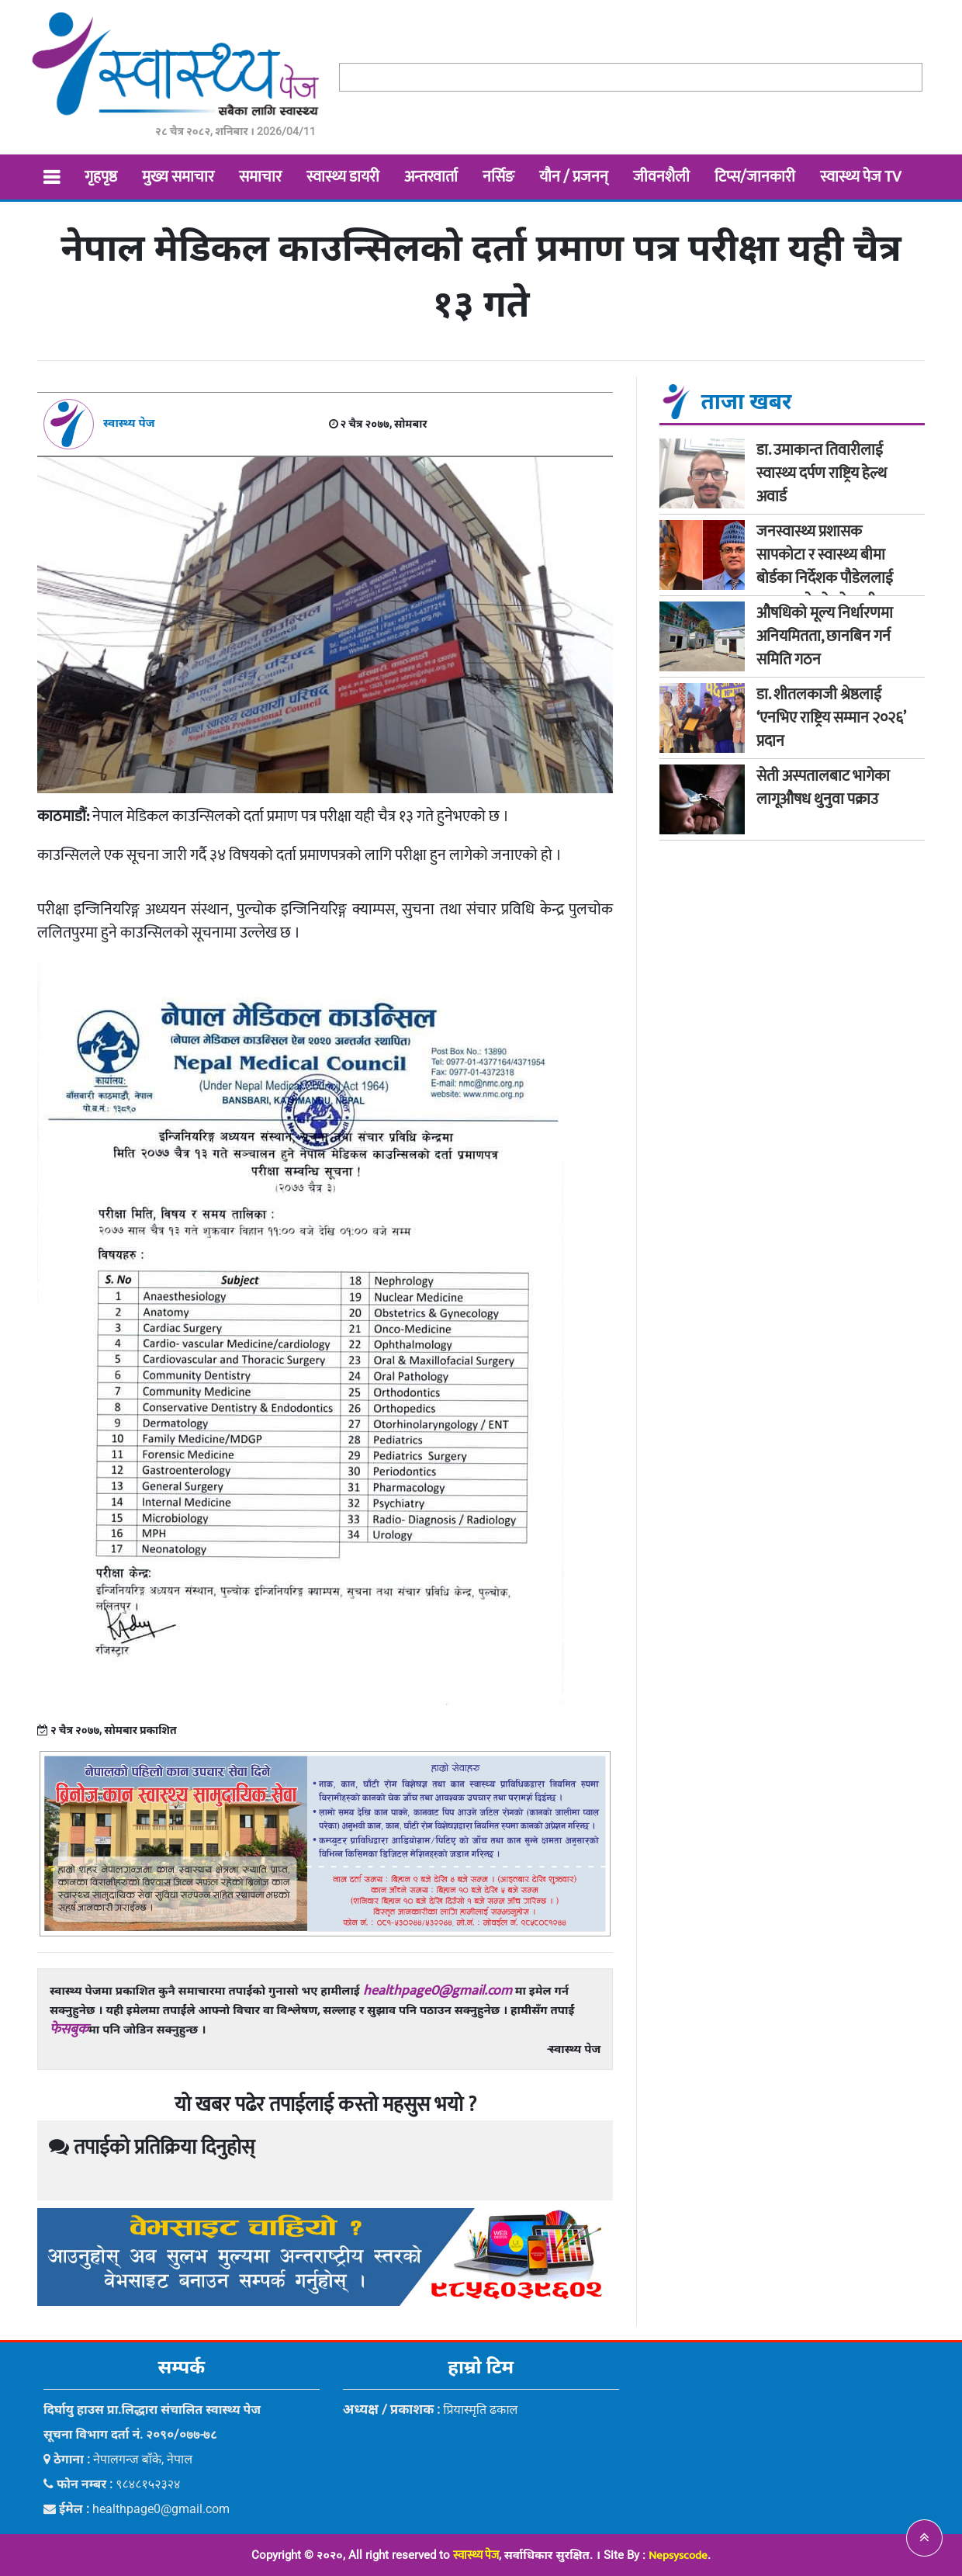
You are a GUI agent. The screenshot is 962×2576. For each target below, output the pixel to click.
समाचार (260, 177)
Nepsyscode (678, 2555)
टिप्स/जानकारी (755, 177)
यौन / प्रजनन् (573, 177)
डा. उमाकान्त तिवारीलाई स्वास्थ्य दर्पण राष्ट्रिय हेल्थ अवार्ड (821, 473)
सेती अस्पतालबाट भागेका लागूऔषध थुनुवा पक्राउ (823, 788)
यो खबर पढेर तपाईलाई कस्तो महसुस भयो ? (325, 2105)
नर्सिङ (498, 177)
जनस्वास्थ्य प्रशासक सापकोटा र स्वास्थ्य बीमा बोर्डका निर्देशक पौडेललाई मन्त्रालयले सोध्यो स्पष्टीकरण (830, 566)
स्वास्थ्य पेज (476, 2555)
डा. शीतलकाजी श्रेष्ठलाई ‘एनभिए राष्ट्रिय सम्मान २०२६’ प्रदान (830, 717)
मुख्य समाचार (178, 177)
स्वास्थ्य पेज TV (860, 177)
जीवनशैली (661, 177)
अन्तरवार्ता (431, 177)
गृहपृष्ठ (101, 177)
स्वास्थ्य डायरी (342, 177)
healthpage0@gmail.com (437, 1990)
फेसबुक (69, 2029)
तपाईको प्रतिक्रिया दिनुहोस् (151, 2148)
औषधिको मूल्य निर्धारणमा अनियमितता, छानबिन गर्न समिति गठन (824, 636)
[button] (924, 2538)
